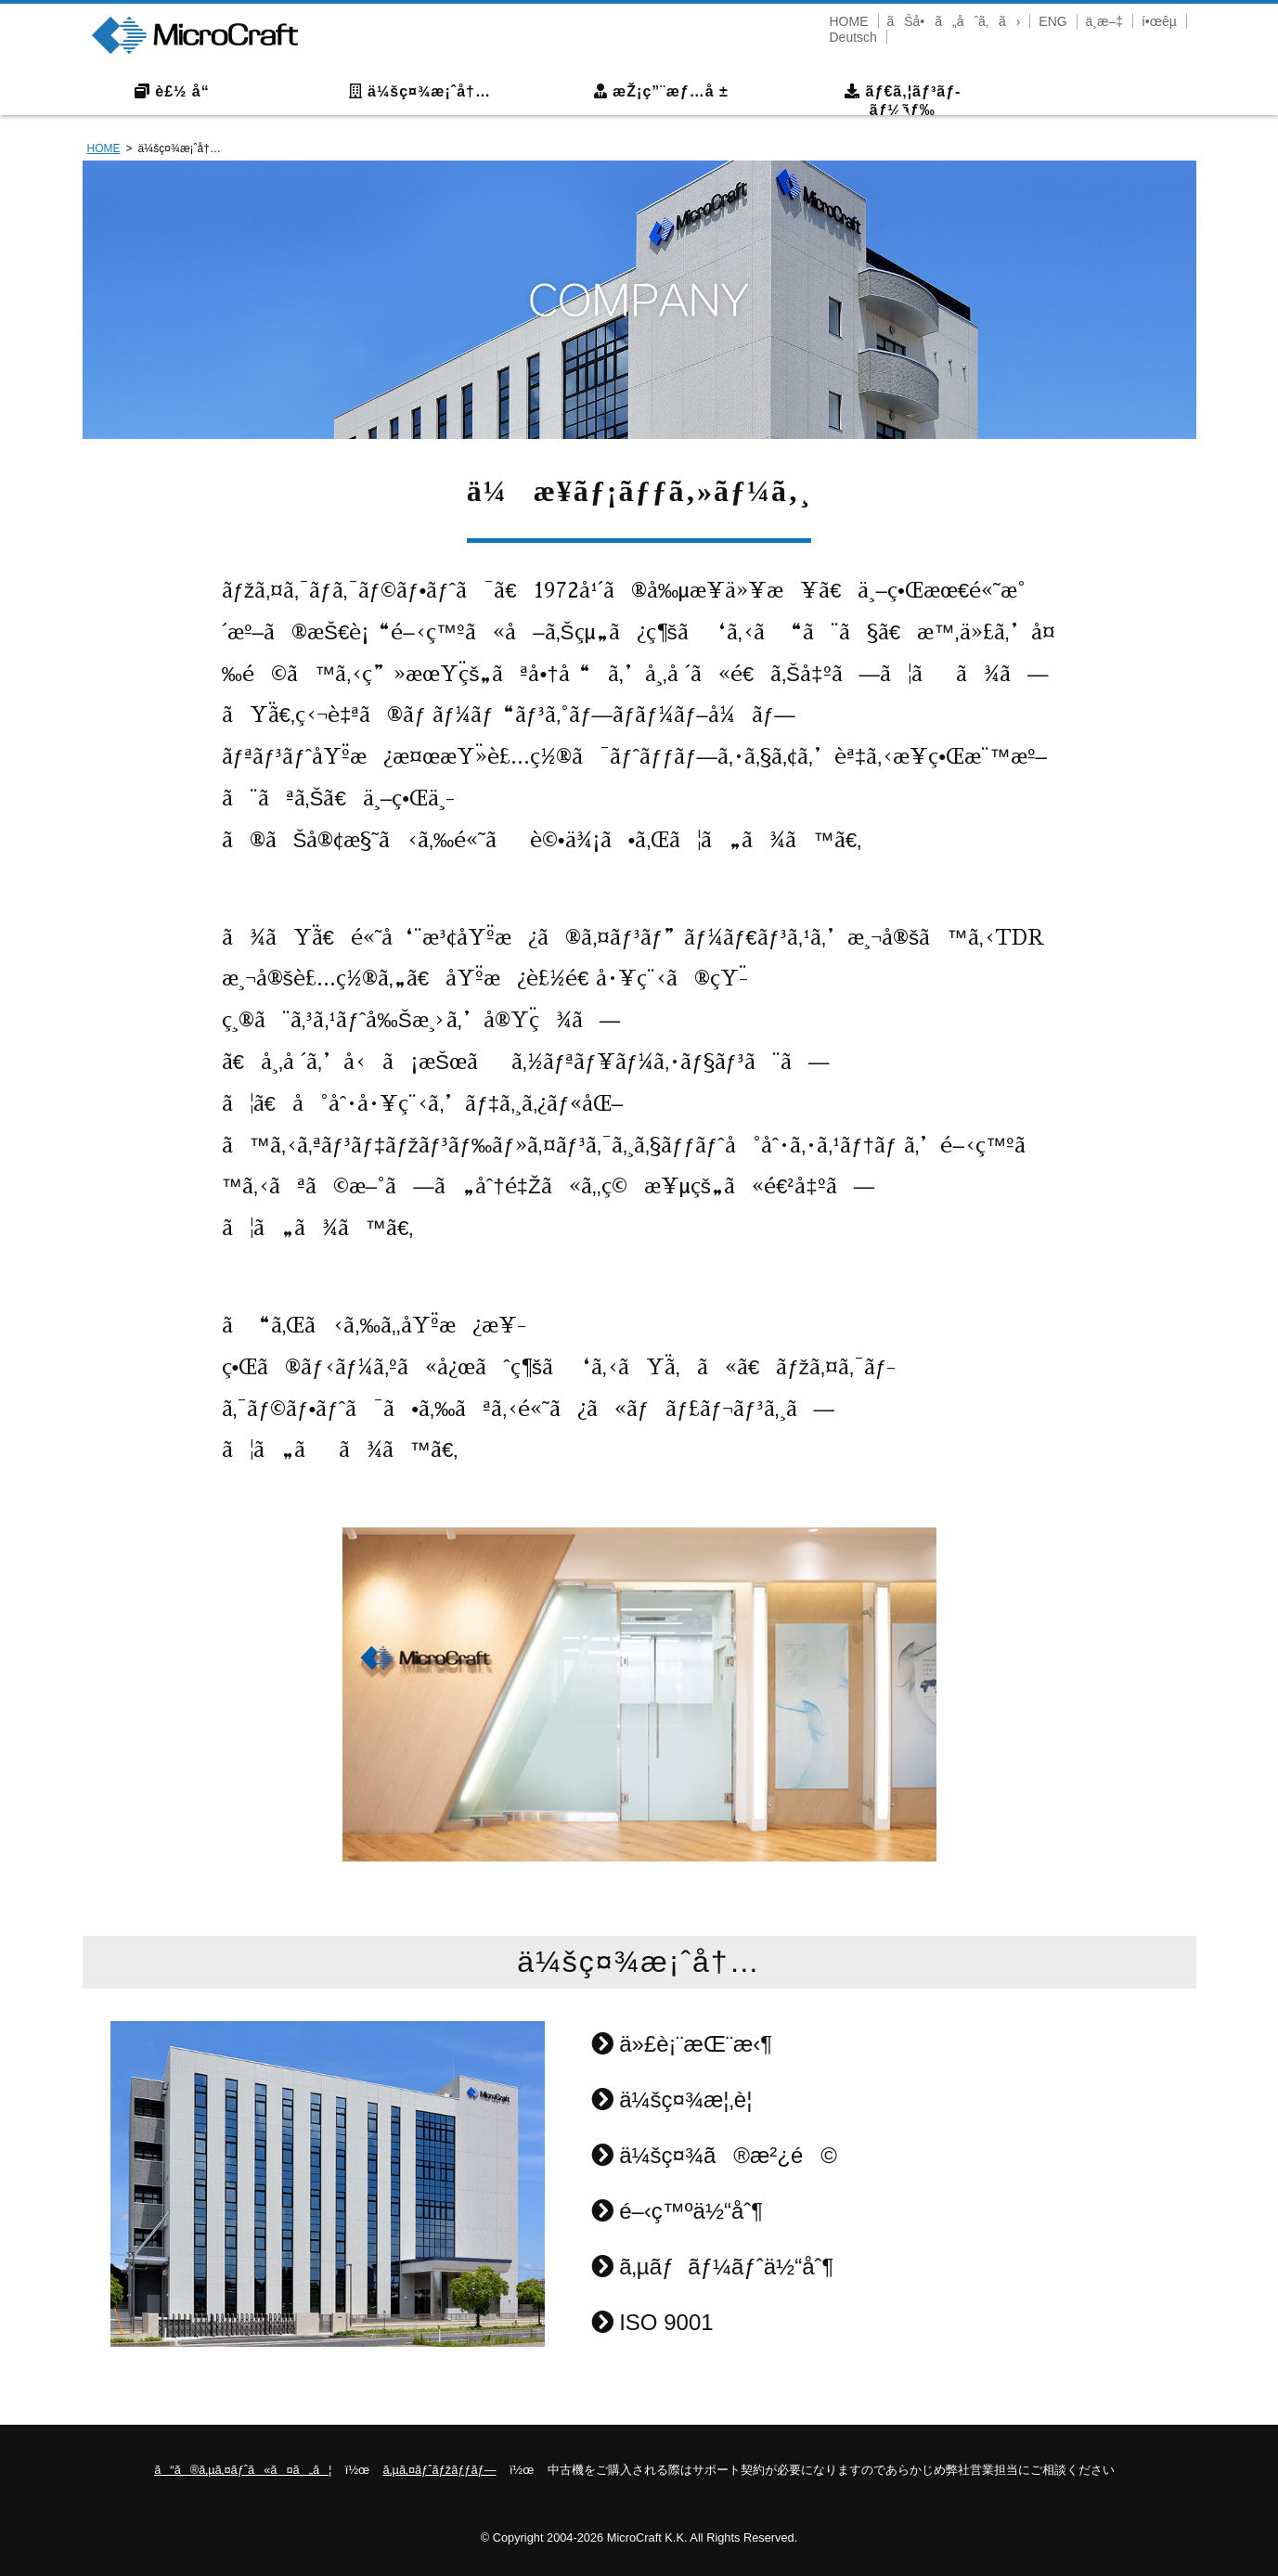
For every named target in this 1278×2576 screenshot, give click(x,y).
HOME (849, 21)
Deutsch (853, 37)
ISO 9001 (652, 2322)
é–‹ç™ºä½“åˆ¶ (677, 2210)
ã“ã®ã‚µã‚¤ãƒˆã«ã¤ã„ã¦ (242, 2470)
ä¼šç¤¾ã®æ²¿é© (714, 2155)
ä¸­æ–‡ (1104, 21)
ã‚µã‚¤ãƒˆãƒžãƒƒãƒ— (440, 2470)
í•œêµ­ (1159, 21)
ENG (1052, 21)
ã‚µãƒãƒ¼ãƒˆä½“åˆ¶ (712, 2266)
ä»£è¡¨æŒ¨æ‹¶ (682, 2043)
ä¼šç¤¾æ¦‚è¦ (680, 2099)
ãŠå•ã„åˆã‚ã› (953, 21)
